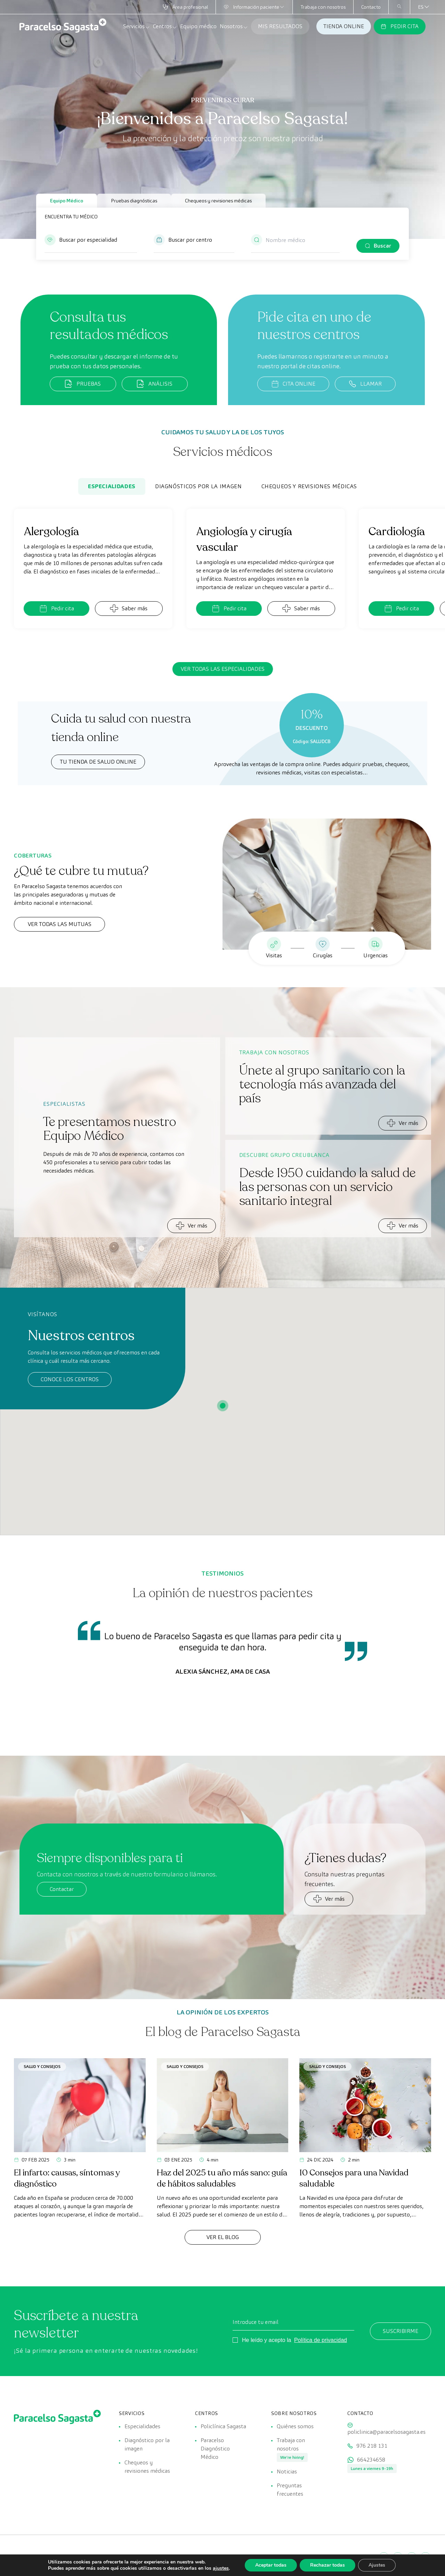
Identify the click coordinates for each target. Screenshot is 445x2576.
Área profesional (185, 7)
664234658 (371, 2459)
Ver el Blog (223, 2237)
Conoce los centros (70, 1379)
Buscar (382, 245)
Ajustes (377, 2565)
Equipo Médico (66, 201)
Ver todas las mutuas (59, 924)
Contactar (62, 1889)
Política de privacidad (320, 2340)
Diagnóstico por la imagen (147, 2444)
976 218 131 (371, 2445)
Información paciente (254, 7)
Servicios (136, 26)
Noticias (287, 2471)
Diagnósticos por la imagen (198, 486)
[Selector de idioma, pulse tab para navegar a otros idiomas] (420, 7)
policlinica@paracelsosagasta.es (386, 2432)
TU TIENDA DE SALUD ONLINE (98, 761)
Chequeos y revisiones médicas (218, 201)
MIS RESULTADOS (280, 26)
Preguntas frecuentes (290, 2489)
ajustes (221, 2568)
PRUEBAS (83, 384)
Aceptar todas (270, 2565)
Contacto (371, 7)
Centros (165, 26)
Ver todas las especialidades (223, 669)
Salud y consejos (42, 2066)
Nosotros (234, 26)
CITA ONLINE (293, 384)
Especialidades (112, 486)
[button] (90, 243)
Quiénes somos (295, 2426)
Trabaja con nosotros (323, 7)
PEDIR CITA (400, 26)
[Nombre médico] (295, 240)
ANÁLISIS (154, 384)
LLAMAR (365, 384)
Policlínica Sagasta (223, 2426)
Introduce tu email (255, 2322)
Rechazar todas (327, 2565)
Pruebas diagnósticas (134, 201)
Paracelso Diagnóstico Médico (215, 2449)
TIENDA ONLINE (343, 26)
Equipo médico (198, 26)
